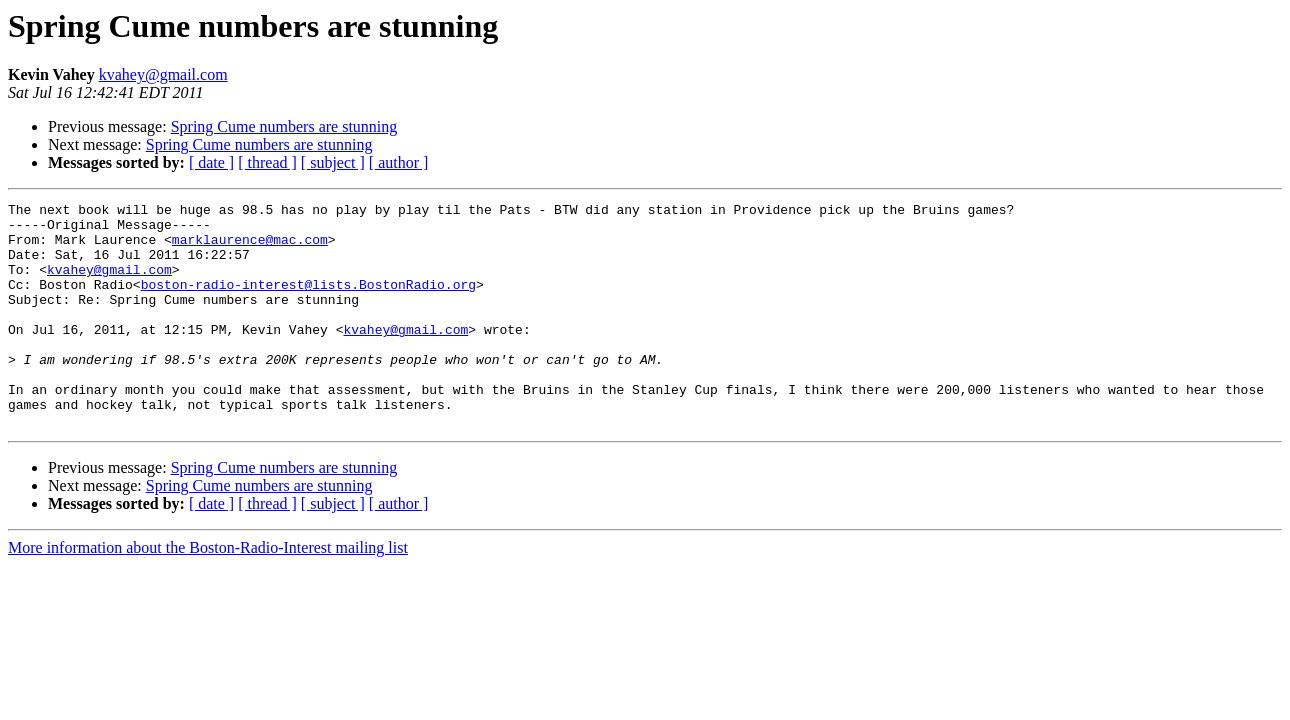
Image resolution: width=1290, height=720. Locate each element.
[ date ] (211, 162)
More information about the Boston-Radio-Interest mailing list (208, 592)
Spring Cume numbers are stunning (284, 126)
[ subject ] (333, 162)
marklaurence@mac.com (250, 248)
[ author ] (399, 162)
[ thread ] (267, 162)
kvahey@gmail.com (163, 74)
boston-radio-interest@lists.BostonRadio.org (308, 302)
